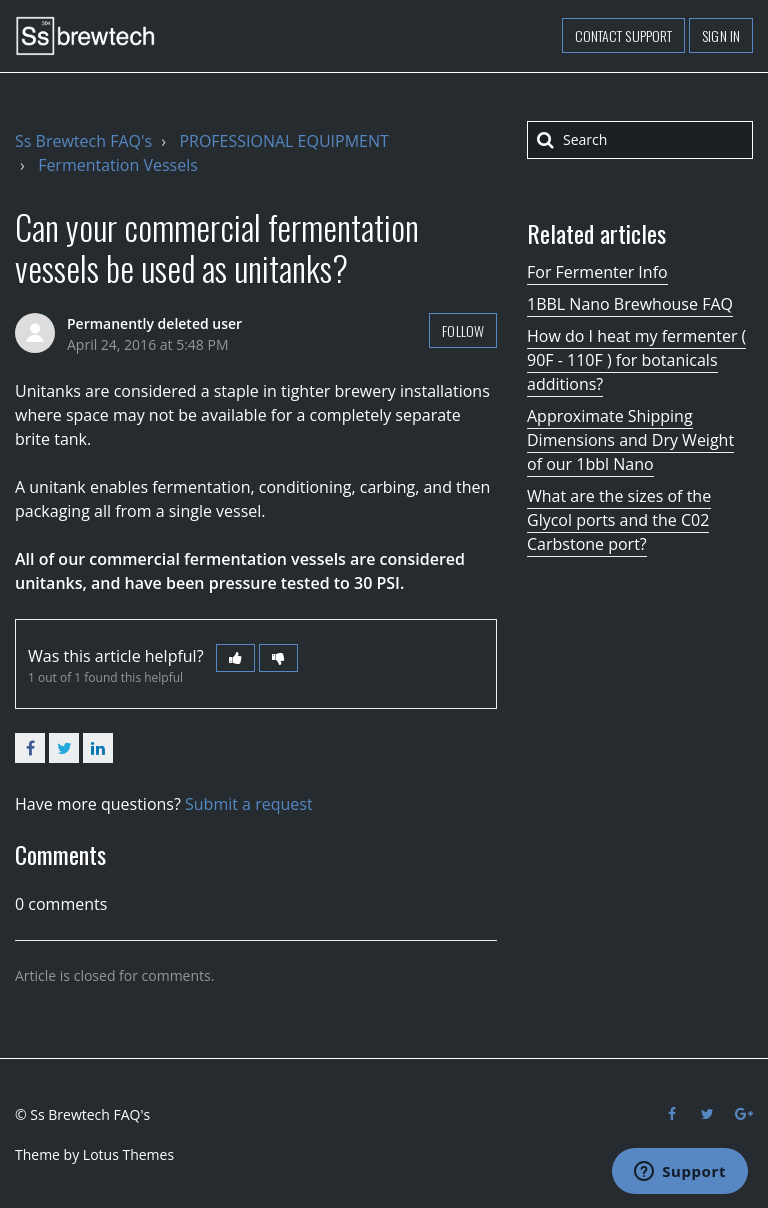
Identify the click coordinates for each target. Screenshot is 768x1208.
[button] (235, 658)
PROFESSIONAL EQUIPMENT (283, 141)
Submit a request (249, 804)
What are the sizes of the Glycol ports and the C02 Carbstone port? (619, 520)
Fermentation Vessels (118, 165)
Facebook (30, 748)
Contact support (624, 35)
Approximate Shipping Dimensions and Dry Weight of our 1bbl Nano (630, 440)
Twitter (64, 748)
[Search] (640, 140)
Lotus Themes (128, 1154)
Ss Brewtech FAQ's (83, 141)
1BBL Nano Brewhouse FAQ (630, 304)
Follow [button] (463, 330)
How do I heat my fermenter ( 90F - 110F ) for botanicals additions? (636, 360)
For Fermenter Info (597, 272)
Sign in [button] (721, 35)
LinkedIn (98, 748)
